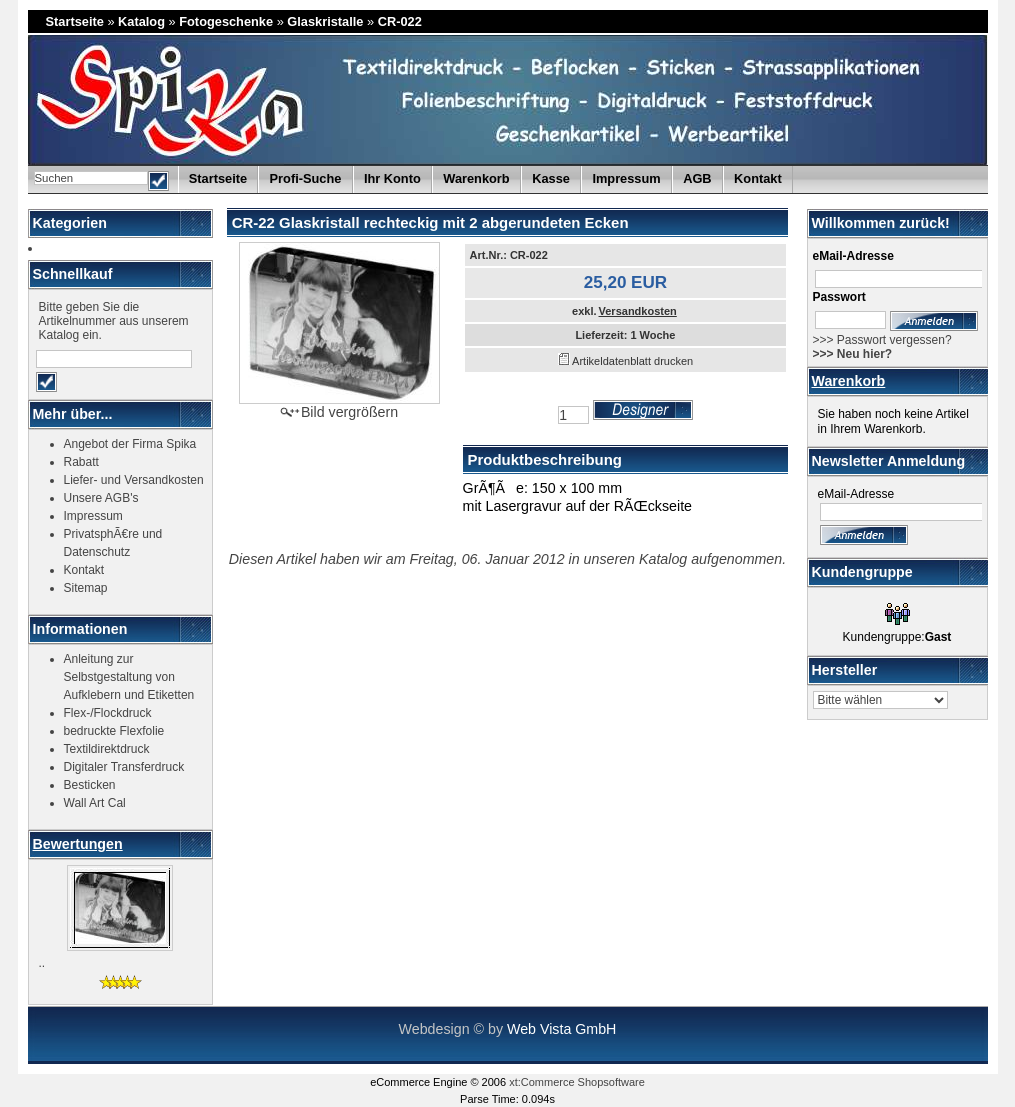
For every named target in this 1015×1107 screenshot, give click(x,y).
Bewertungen (78, 844)
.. (42, 963)
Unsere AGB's (101, 498)
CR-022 (400, 21)
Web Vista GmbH (561, 1029)
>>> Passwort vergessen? (882, 340)
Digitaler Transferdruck (124, 767)
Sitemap (86, 588)
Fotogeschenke (226, 21)
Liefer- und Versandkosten (134, 480)
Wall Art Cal (95, 803)
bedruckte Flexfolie (114, 731)
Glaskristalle (325, 21)
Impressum (626, 178)
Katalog (141, 21)
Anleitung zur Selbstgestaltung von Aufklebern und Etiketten (129, 677)
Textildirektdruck (107, 749)
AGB (697, 178)
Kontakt (758, 178)
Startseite (75, 21)
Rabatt (81, 462)
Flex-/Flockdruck (108, 713)
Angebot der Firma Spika (130, 444)
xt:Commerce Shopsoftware (577, 1082)
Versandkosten (638, 311)
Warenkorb (849, 381)
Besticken (90, 785)
